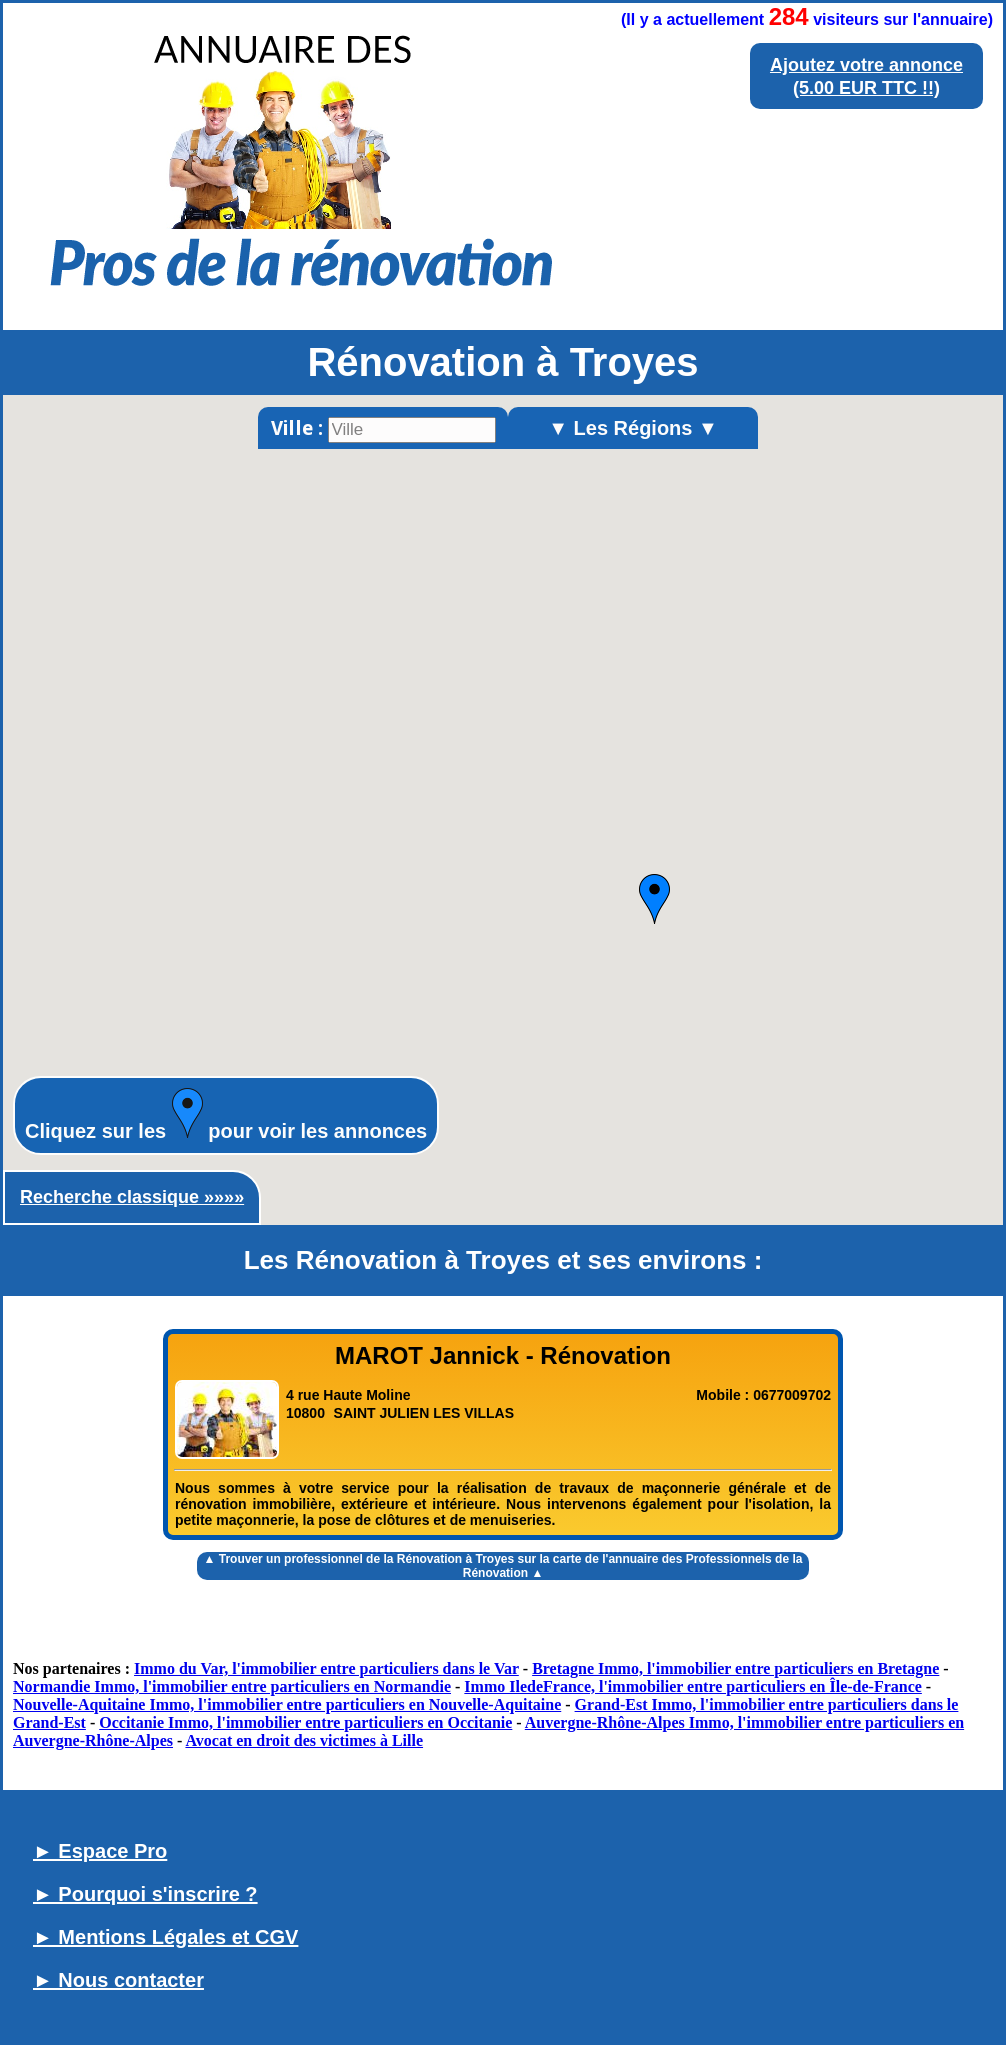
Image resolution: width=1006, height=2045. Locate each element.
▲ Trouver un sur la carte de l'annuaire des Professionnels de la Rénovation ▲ (503, 1566)
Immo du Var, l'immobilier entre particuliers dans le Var (326, 1668)
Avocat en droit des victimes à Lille (304, 1740)
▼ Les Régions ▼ (633, 428)
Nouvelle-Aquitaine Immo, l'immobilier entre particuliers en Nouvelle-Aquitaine (287, 1704)
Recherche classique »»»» (132, 1197)
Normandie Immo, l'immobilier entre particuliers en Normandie (232, 1686)
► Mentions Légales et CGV (165, 1937)
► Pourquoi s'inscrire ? (145, 1894)
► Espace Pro (100, 1851)
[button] (654, 899)
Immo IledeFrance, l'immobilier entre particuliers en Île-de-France (693, 1686)
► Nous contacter (118, 1980)
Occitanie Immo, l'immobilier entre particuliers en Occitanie (305, 1722)
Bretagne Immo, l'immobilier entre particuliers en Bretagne (735, 1668)
